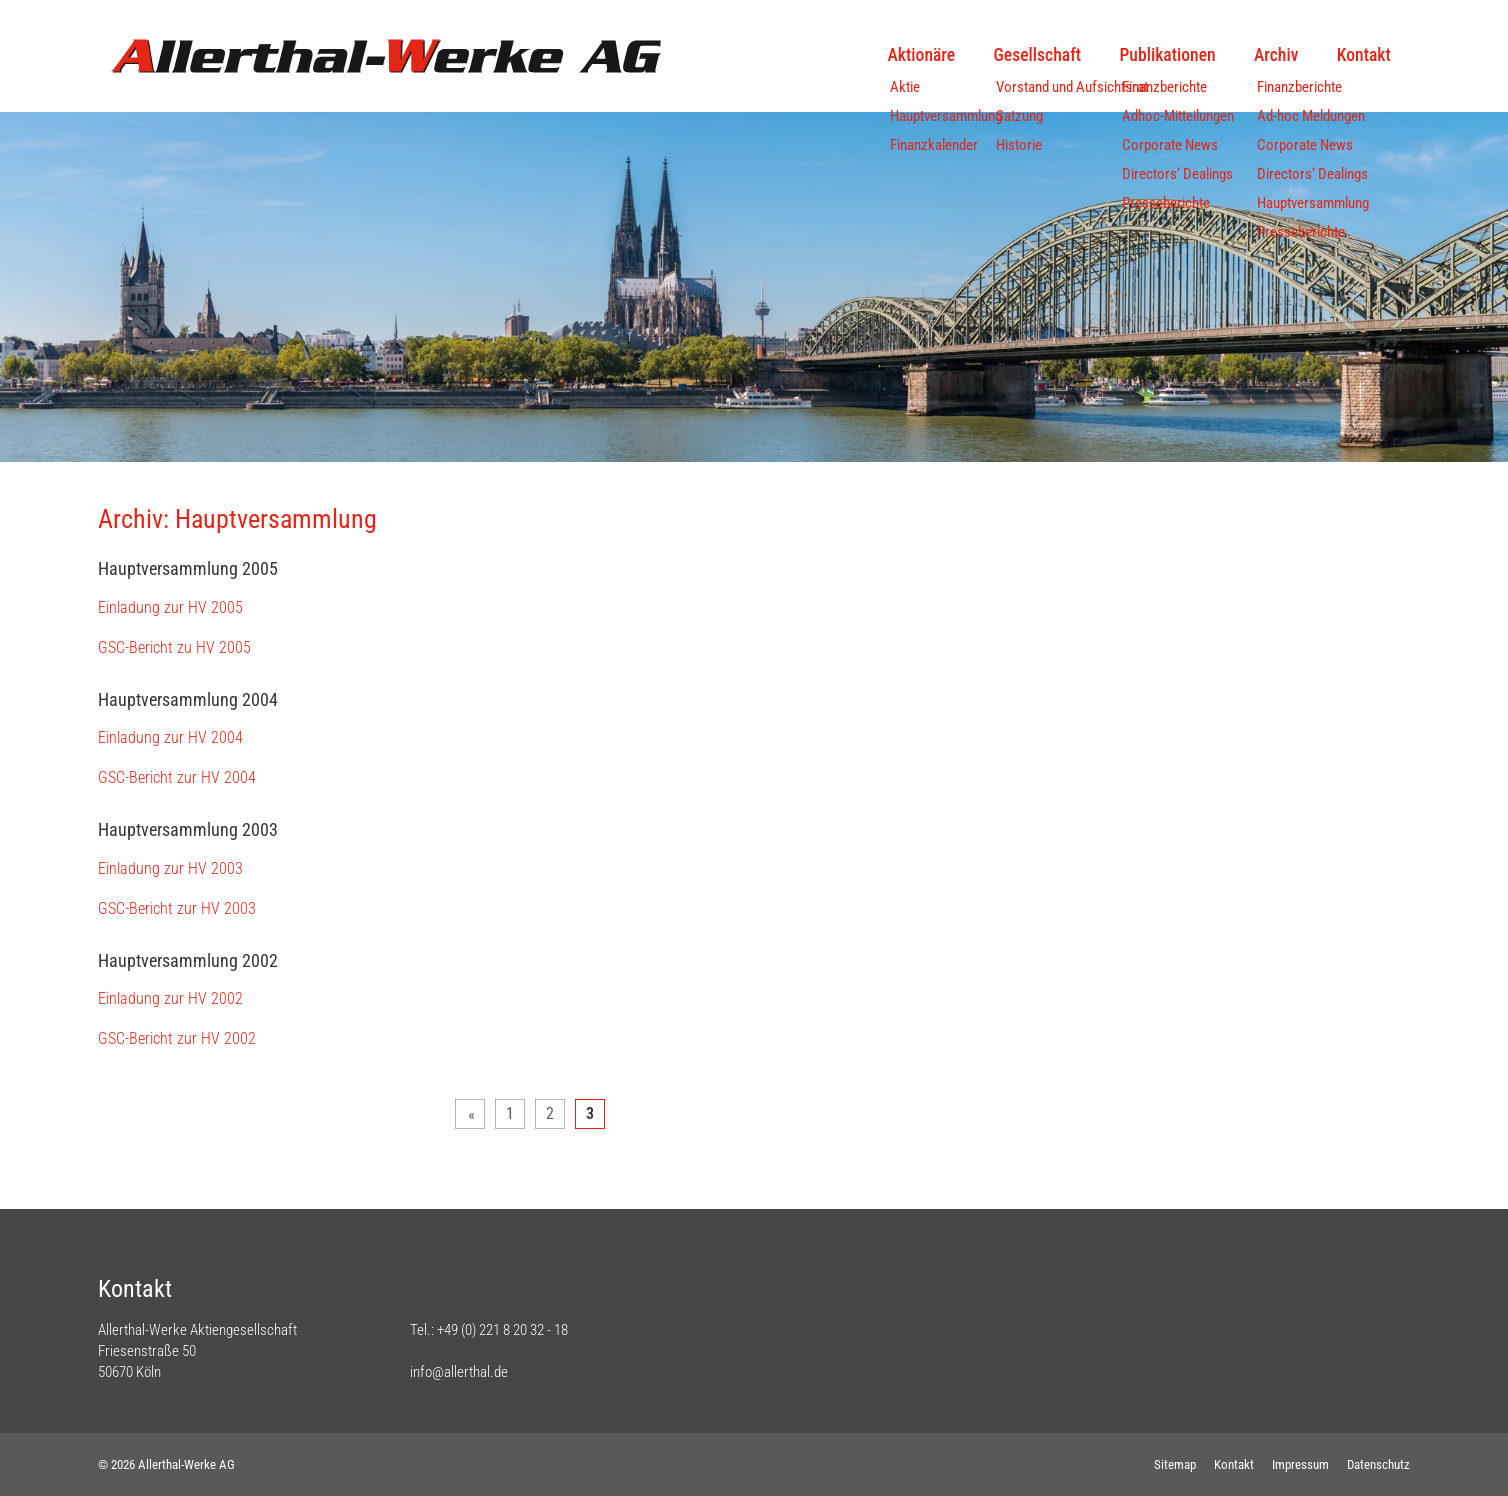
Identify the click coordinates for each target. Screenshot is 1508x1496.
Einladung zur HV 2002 (170, 998)
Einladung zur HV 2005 (170, 607)
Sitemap (1175, 1464)
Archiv (1276, 55)
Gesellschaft (1038, 55)
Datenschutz (1378, 1464)
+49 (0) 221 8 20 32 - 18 (502, 1330)
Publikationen (1167, 55)
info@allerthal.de (459, 1372)
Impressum (1300, 1464)
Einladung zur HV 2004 (170, 737)
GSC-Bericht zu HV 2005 (174, 647)
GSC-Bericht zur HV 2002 (177, 1038)
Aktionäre (922, 55)
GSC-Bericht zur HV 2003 (177, 908)
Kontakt (1364, 55)
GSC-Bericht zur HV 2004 (177, 777)
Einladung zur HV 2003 (170, 868)
